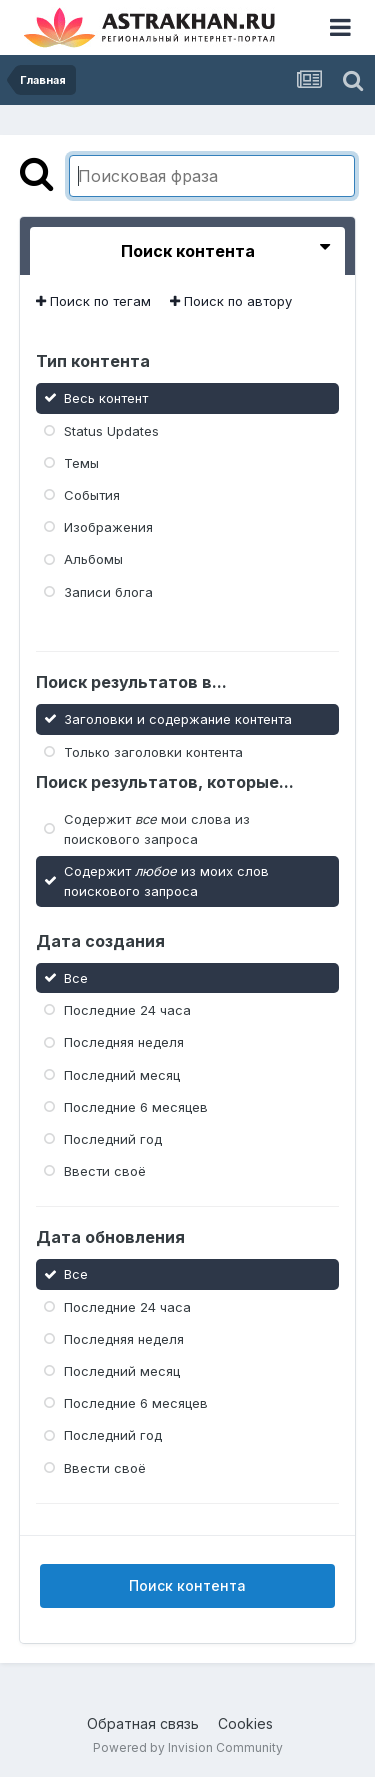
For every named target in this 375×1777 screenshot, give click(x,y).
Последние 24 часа (127, 1010)
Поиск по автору (231, 301)
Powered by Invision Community (188, 1747)
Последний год (113, 1139)
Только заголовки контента (153, 751)
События (92, 495)
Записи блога (108, 591)
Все (76, 978)
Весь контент (106, 398)
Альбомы (93, 559)
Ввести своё (105, 1171)
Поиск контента (187, 1585)
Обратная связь (143, 1723)
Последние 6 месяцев (136, 1107)
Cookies (245, 1723)
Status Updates (111, 430)
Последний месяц (122, 1074)
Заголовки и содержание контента (178, 719)
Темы (81, 463)
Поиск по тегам (93, 301)
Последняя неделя (124, 1042)
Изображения (108, 527)
